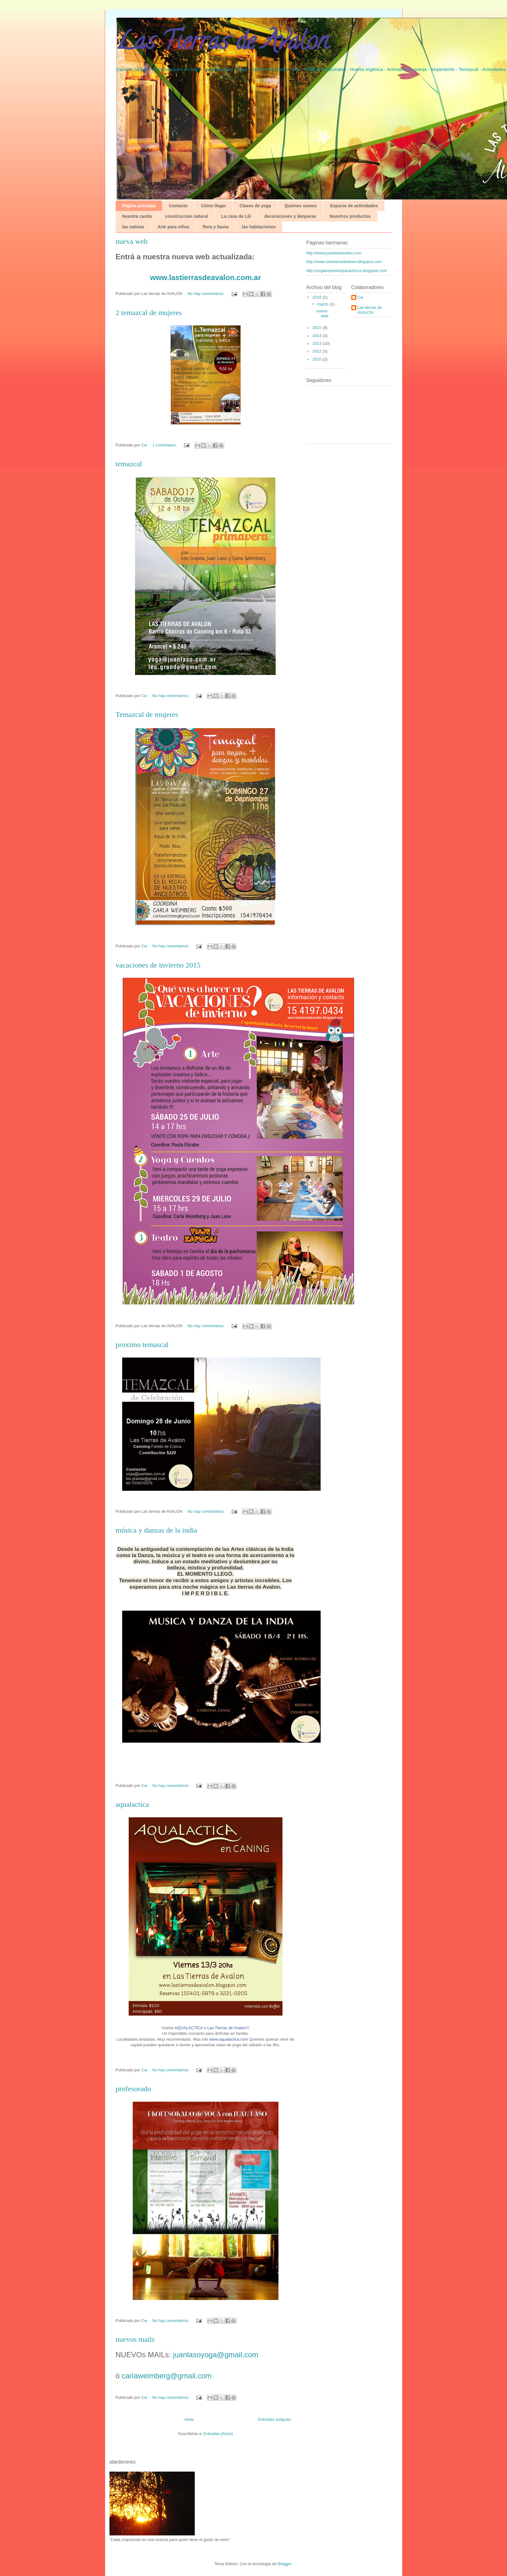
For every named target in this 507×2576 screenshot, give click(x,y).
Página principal (139, 205)
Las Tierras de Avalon (226, 2027)
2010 (318, 359)
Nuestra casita (137, 216)
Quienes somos (300, 205)
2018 (318, 297)
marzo (323, 304)
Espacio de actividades (354, 205)
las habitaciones (259, 226)
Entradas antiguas (274, 2419)
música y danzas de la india (156, 1530)
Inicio (189, 2419)
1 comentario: (165, 445)
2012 (318, 351)
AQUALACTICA (189, 2027)
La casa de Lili (236, 216)
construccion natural (186, 216)
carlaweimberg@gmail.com (167, 2376)
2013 (318, 343)
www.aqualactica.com (228, 2039)
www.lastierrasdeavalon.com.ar (205, 277)
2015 (318, 327)
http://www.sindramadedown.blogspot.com (344, 261)
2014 (318, 335)
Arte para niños (173, 226)
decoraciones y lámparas (290, 216)
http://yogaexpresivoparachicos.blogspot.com (346, 270)
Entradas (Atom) (218, 2433)
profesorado (133, 2089)
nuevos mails (135, 2339)
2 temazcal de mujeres (149, 313)
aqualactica (132, 1804)
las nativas (133, 226)
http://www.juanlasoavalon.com (334, 253)
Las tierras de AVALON (370, 310)
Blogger (284, 2563)
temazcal (129, 464)
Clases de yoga (255, 205)
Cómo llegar (213, 205)
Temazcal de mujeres (147, 714)
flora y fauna (216, 226)
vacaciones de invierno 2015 (158, 965)
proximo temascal (142, 1345)
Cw (360, 297)
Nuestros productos (350, 216)
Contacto (178, 205)
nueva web (132, 241)
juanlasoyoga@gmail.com (214, 2354)
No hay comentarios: (207, 293)
